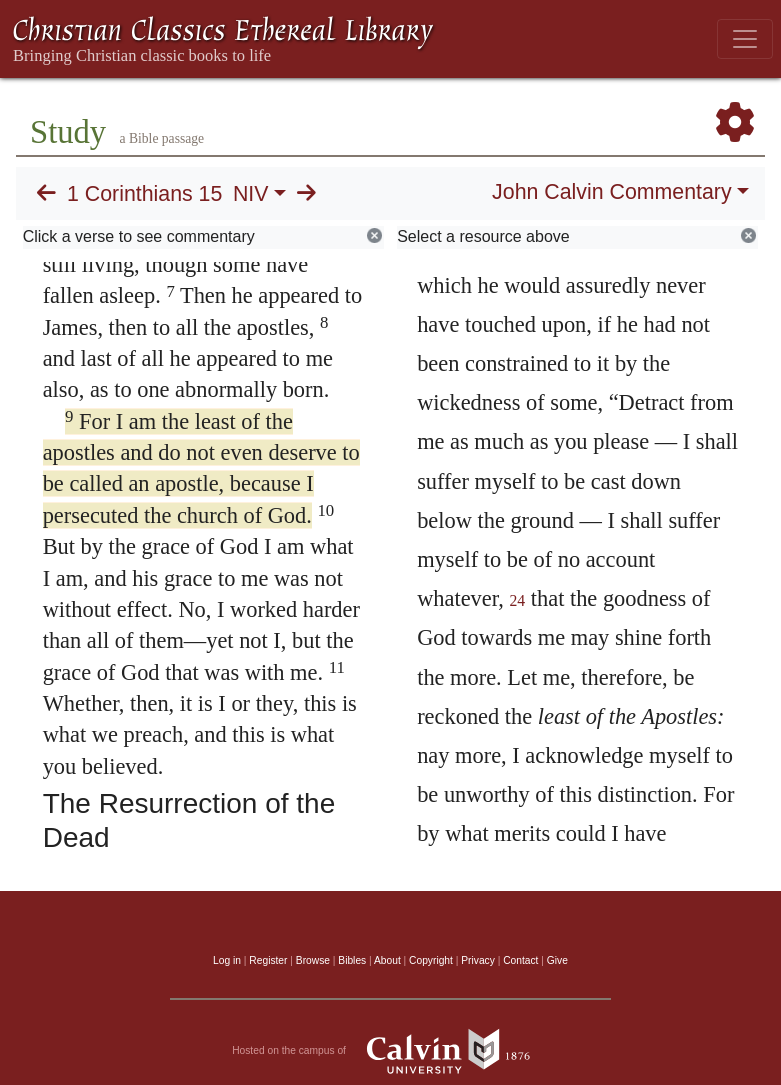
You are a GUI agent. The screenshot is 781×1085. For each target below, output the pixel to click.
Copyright (431, 960)
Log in (227, 960)
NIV (251, 194)
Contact (520, 960)
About (387, 960)
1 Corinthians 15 (144, 194)
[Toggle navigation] (745, 39)
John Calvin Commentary (611, 192)
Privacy (478, 960)
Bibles (352, 960)
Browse (313, 960)
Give (557, 960)
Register (268, 960)
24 (518, 600)
